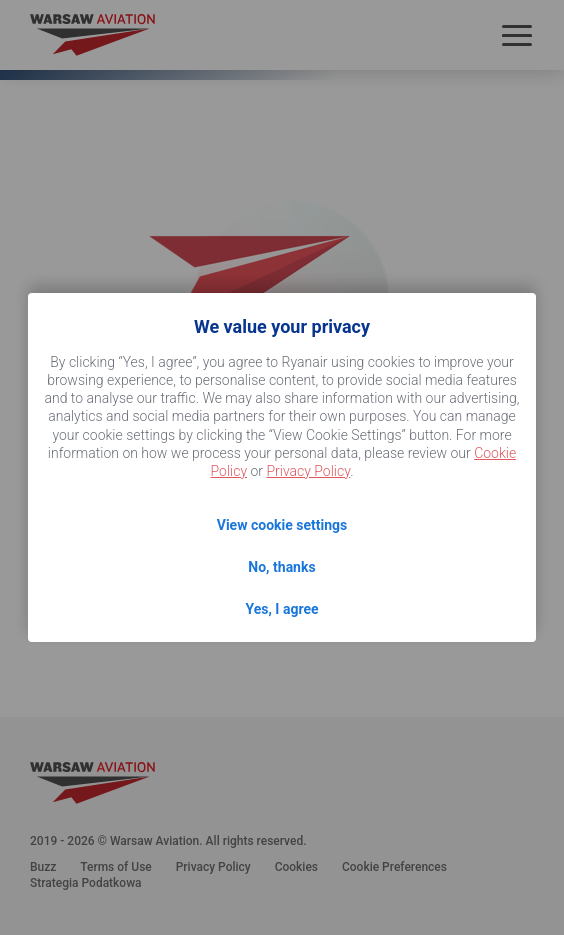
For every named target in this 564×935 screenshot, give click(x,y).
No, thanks (281, 567)
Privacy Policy (308, 471)
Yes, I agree (281, 609)
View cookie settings (282, 525)
